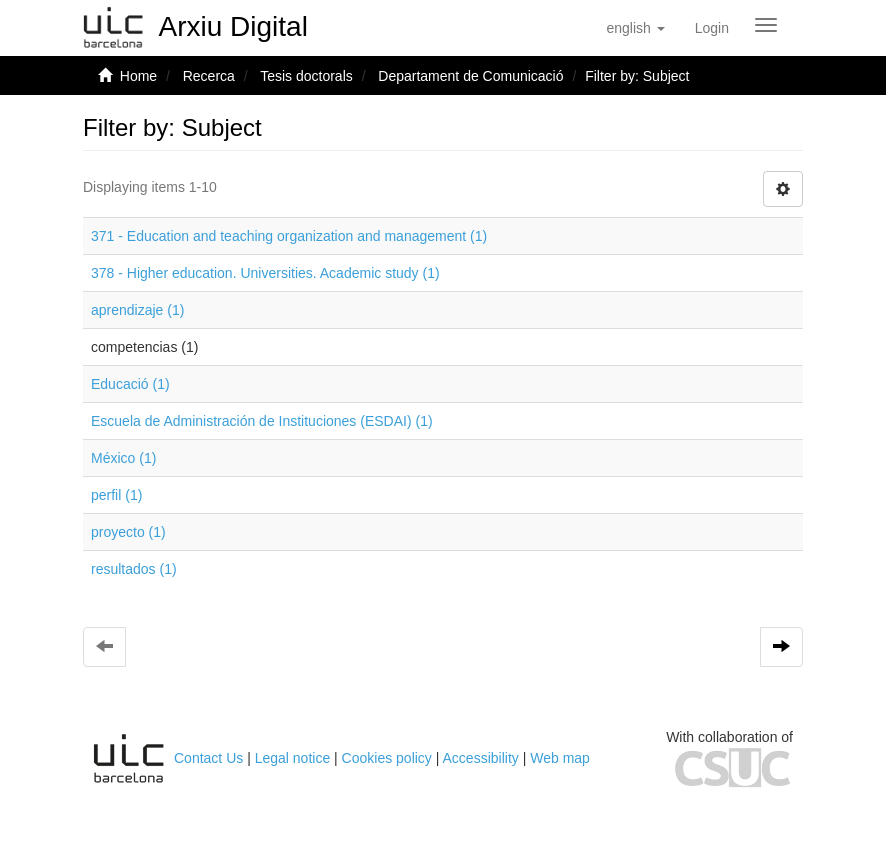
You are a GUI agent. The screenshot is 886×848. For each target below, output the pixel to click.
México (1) (123, 458)
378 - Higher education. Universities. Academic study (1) (265, 273)
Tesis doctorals (306, 76)
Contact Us (208, 758)
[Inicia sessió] (712, 28)
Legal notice (293, 758)
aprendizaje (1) (137, 310)
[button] (635, 28)
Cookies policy (387, 758)
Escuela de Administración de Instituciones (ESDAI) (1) (262, 421)
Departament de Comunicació (470, 76)
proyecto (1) (128, 532)
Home (138, 76)
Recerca (209, 76)
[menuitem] (712, 28)
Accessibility (481, 758)
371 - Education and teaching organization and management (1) (289, 236)
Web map (560, 758)
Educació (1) (130, 384)
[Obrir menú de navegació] (766, 25)
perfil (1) (116, 495)
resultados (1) (134, 569)
